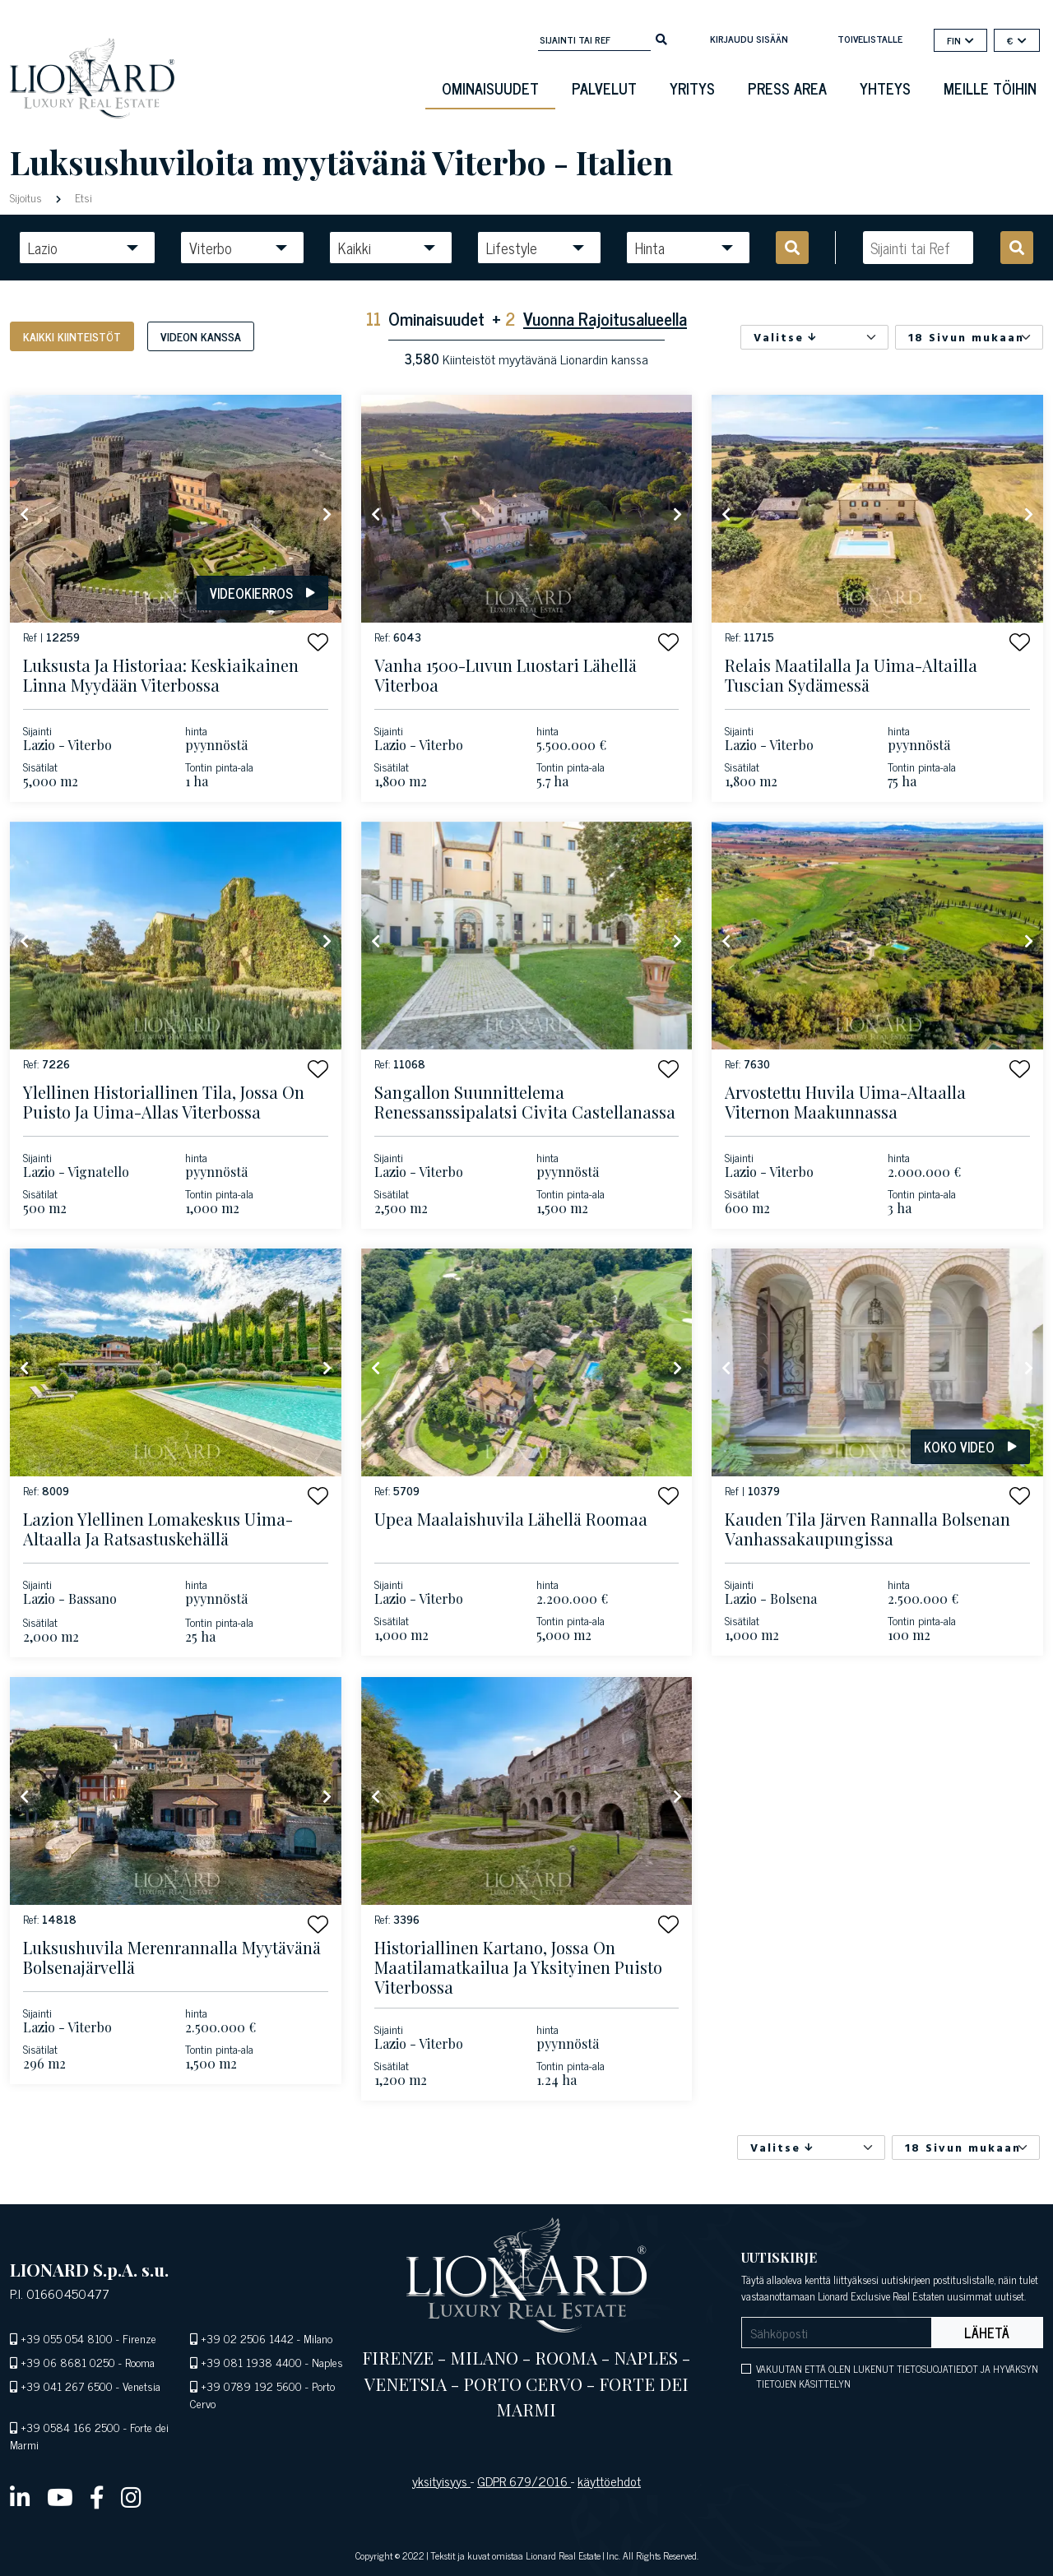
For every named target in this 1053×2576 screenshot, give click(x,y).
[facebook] (97, 2496)
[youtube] (60, 2496)
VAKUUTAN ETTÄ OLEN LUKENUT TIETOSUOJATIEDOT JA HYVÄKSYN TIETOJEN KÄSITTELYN (897, 2376)
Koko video (970, 1446)
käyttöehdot (609, 2480)
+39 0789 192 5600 (251, 2385)
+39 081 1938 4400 (251, 2361)
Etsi (82, 197)
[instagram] (131, 2496)
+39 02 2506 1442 (247, 2337)
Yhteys (885, 88)
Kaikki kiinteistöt (72, 336)
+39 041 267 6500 (66, 2385)
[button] (318, 642)
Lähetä (986, 2332)
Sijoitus (27, 197)
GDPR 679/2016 (524, 2480)
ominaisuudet (490, 88)
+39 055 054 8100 (66, 2337)
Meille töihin (990, 88)
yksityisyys (441, 2480)
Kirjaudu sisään (749, 38)
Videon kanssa (200, 336)
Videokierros (262, 593)
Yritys (692, 88)
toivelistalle (869, 38)
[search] (661, 38)
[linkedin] (20, 2496)
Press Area (787, 88)
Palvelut (604, 88)
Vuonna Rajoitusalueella (605, 317)
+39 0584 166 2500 (70, 2426)
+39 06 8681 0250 (67, 2361)
